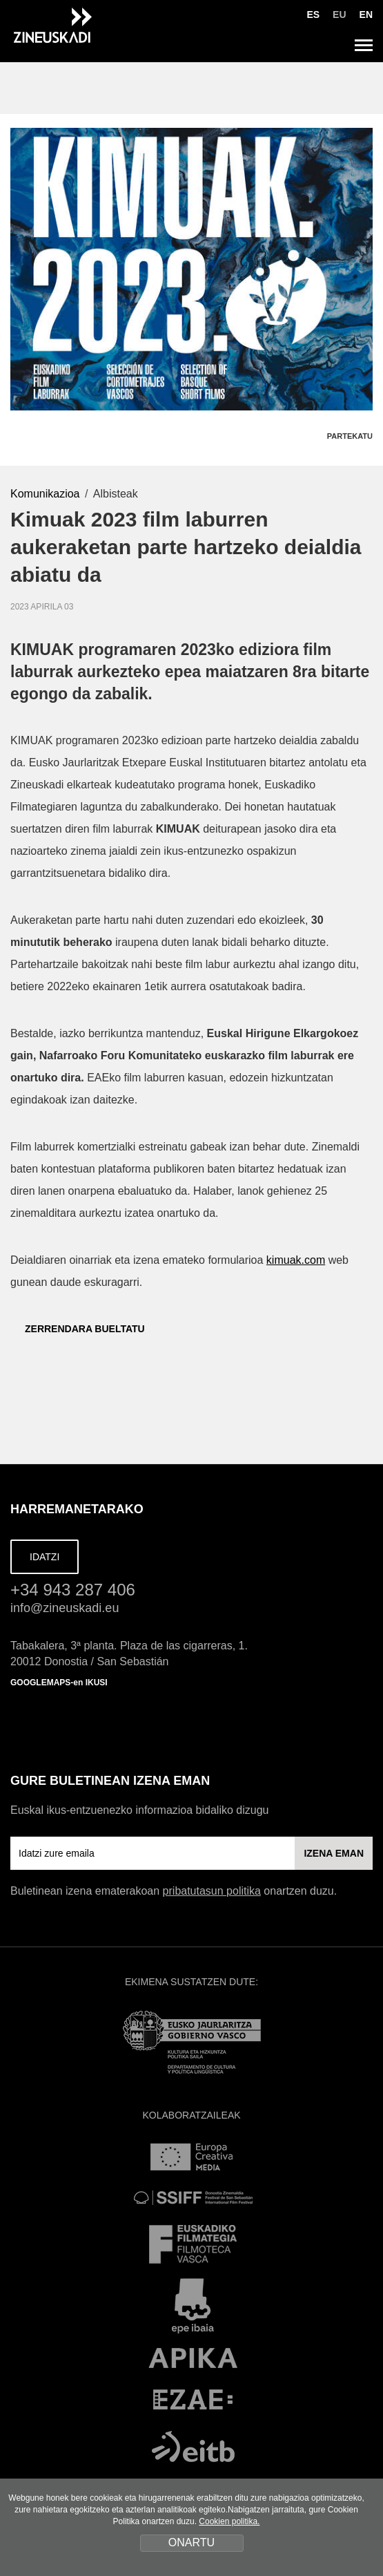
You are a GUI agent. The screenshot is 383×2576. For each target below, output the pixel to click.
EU (339, 14)
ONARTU (191, 2542)
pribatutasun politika (212, 1891)
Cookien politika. (229, 2521)
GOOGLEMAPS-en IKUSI (59, 1682)
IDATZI (44, 1556)
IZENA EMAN (334, 1853)
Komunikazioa (45, 494)
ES (313, 14)
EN (366, 14)
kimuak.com (295, 1260)
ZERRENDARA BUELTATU (77, 1328)
